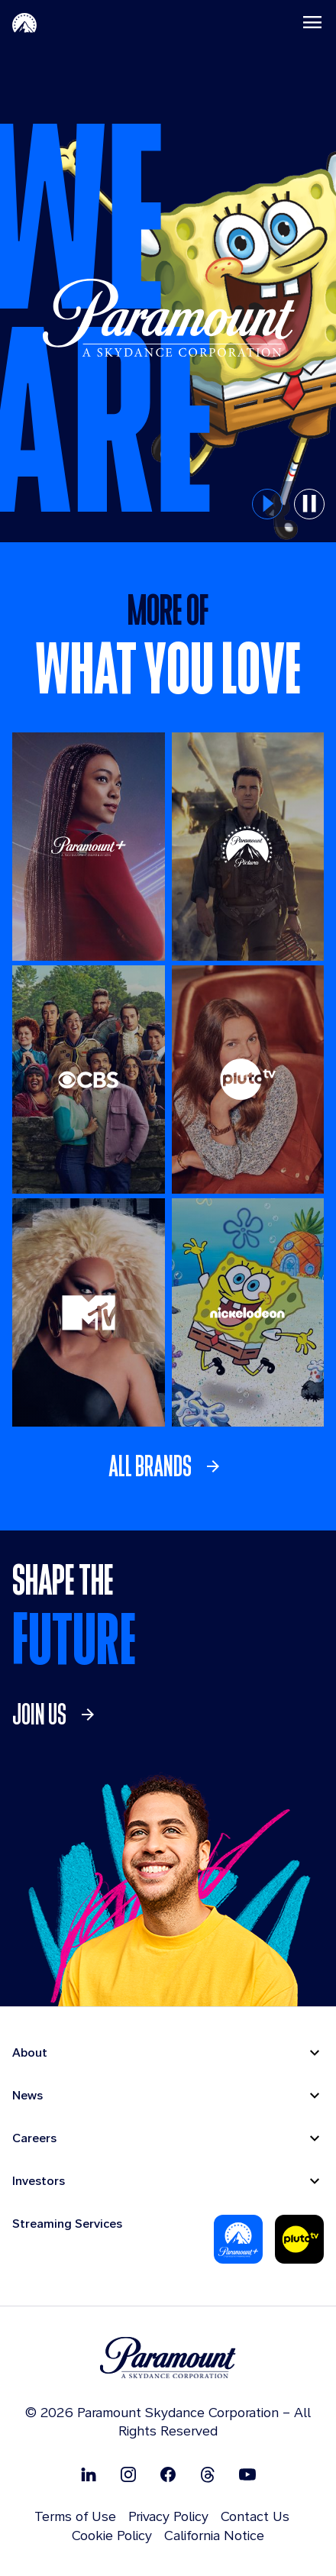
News (27, 2095)
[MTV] (88, 1312)
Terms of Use (75, 2516)
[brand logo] (168, 2358)
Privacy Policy (168, 2516)
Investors (38, 2181)
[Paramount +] (88, 846)
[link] (168, 1466)
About (29, 2052)
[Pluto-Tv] (299, 2239)
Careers (34, 2138)
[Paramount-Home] (24, 22)
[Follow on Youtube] (247, 2474)
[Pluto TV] (248, 1079)
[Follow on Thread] (208, 2474)
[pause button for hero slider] (309, 504)
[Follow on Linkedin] (88, 2474)
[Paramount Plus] (238, 2239)
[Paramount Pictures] (248, 846)
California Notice (214, 2535)
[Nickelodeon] (248, 1312)
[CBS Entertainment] (88, 1079)
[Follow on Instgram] (128, 2474)
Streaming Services (67, 2223)
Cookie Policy (112, 2535)
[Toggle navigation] (312, 22)
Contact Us (255, 2516)
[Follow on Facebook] (168, 2474)
